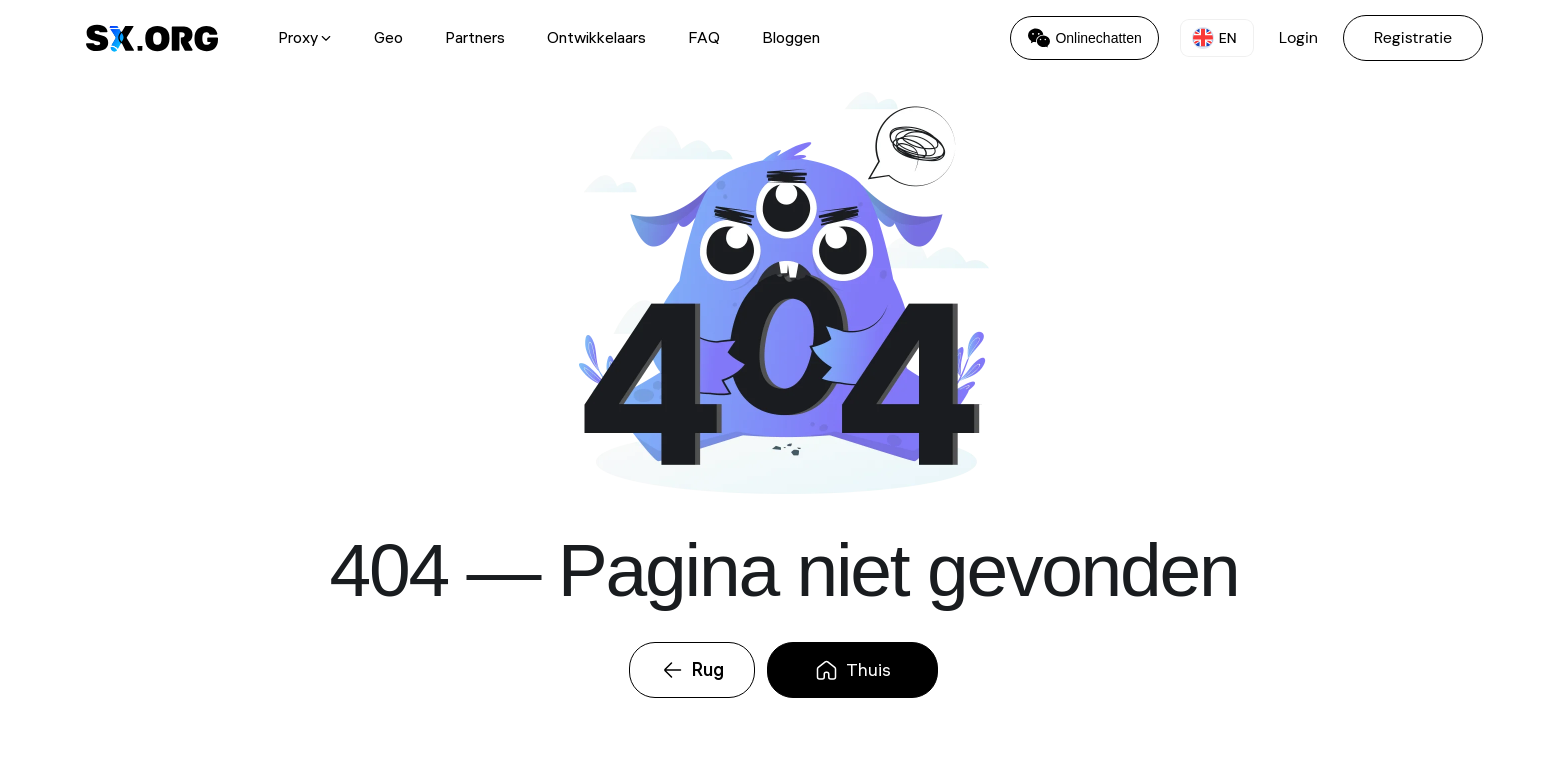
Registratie (1413, 37)
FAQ (704, 38)
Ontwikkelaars (596, 38)
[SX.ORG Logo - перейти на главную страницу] (152, 38)
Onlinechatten (1084, 38)
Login (1298, 37)
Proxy (305, 38)
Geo (388, 38)
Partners (475, 38)
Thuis (852, 669)
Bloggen (791, 38)
